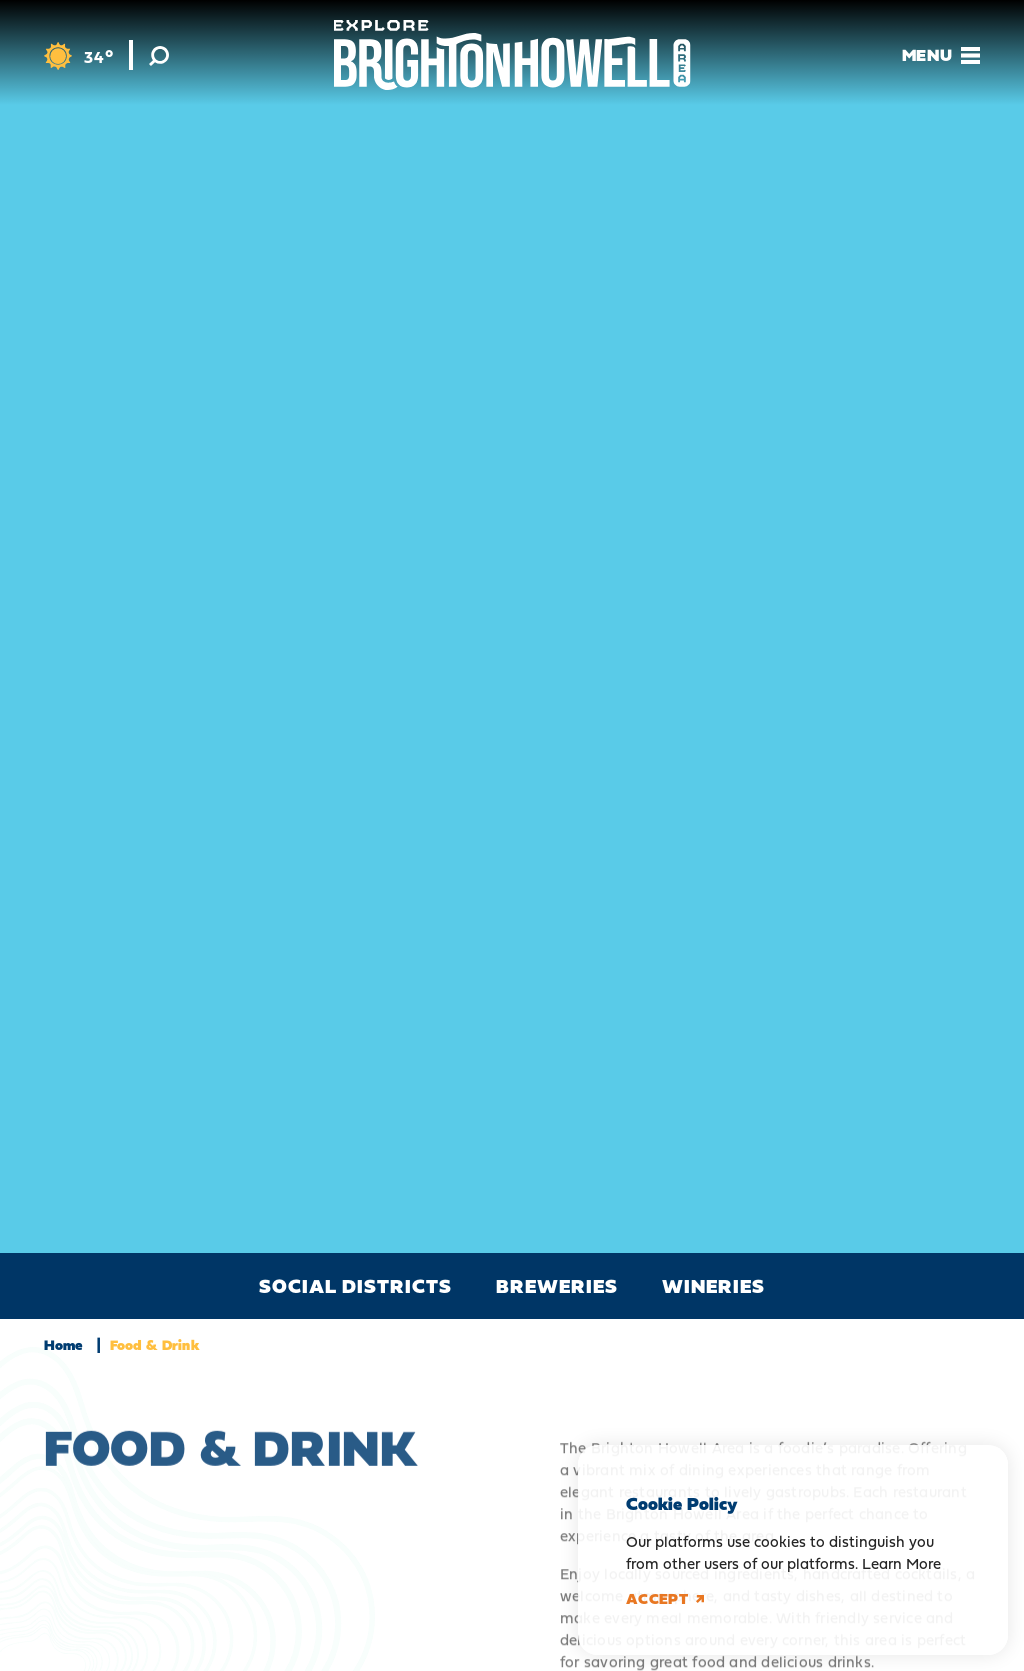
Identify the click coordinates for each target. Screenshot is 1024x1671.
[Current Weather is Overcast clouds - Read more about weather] (78, 56)
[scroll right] (1004, 1286)
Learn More (901, 1563)
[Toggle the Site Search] (159, 55)
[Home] (512, 55)
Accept (665, 1599)
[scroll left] (20, 1286)
